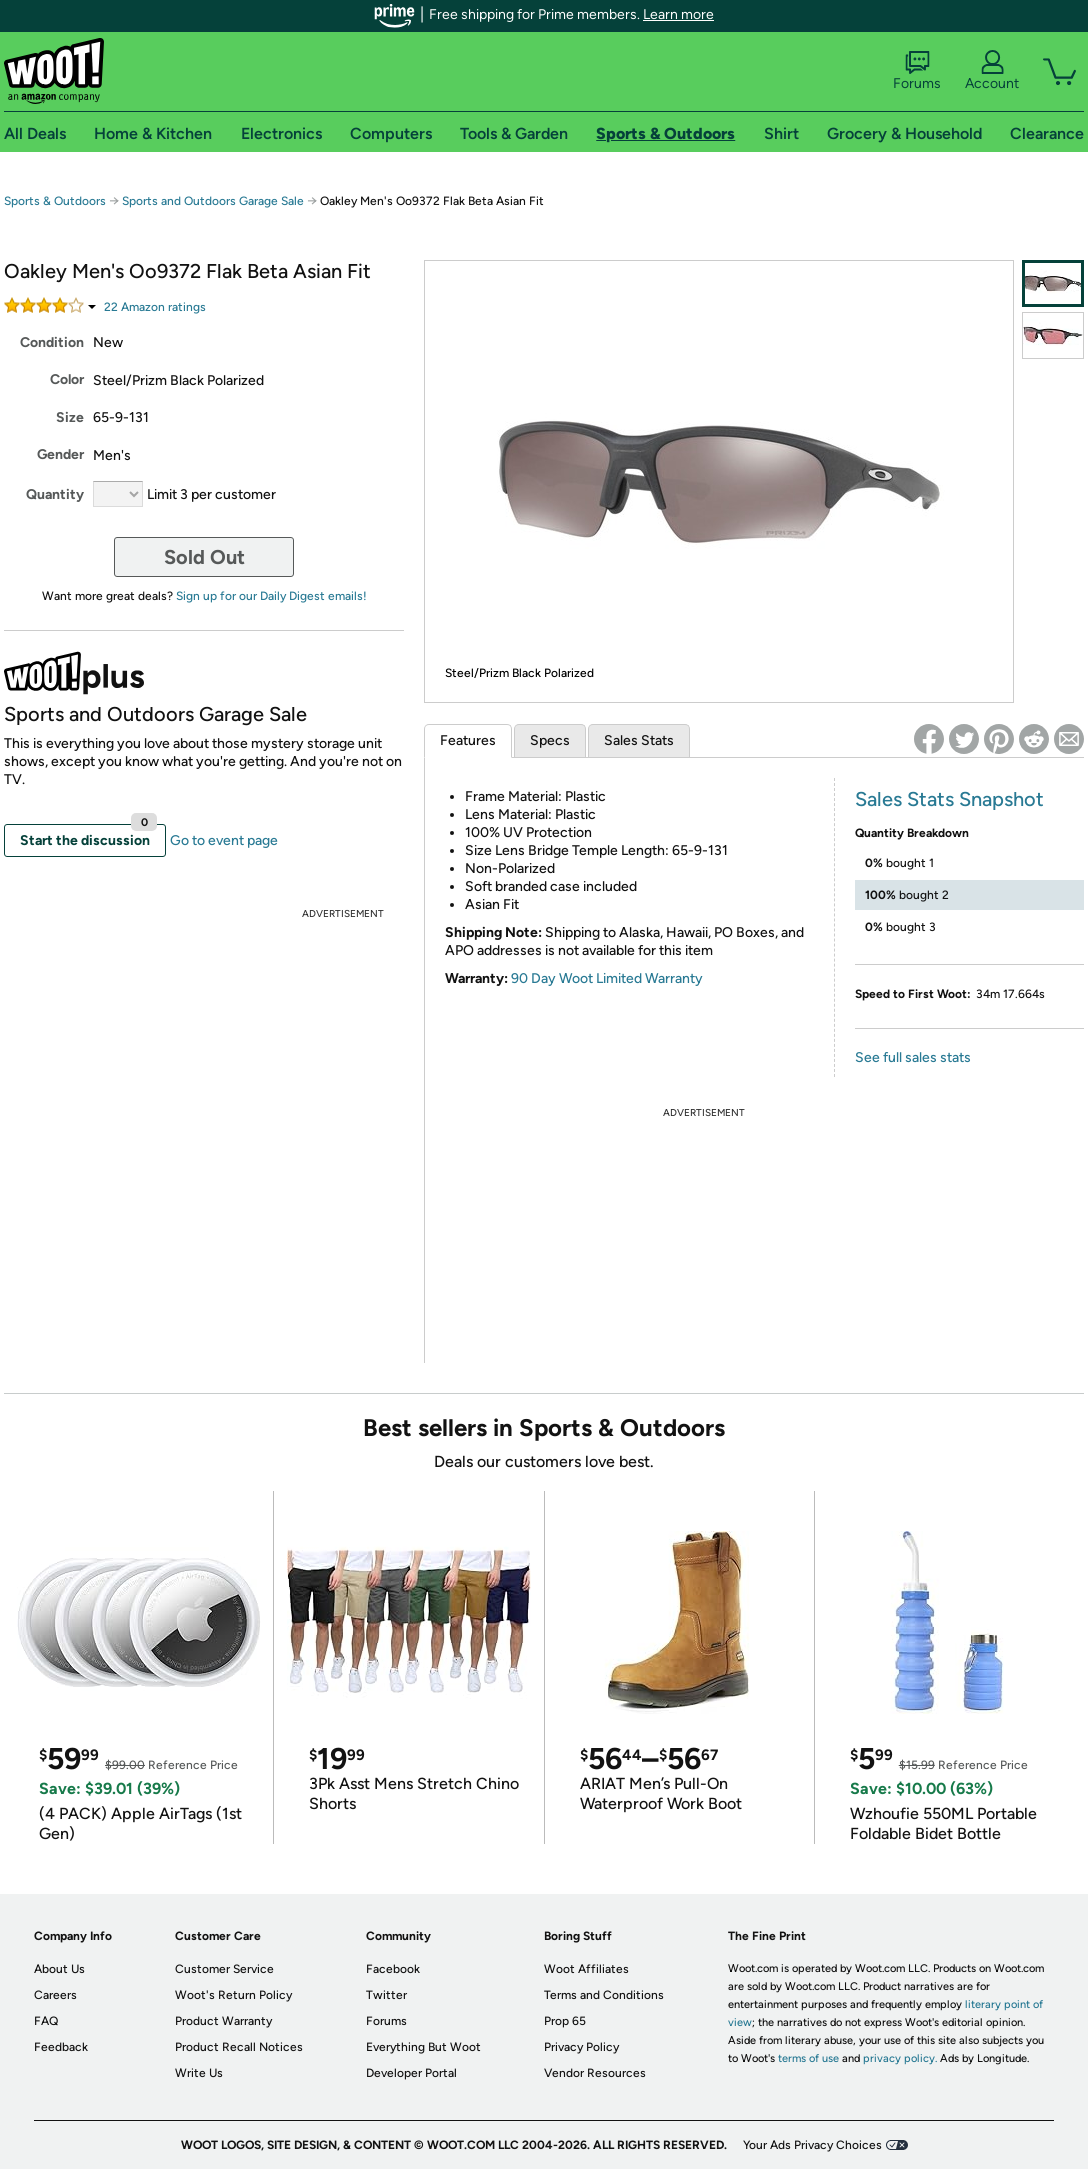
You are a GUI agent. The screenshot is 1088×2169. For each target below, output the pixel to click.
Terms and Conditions (604, 1995)
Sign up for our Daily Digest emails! (271, 596)
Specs (550, 740)
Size (70, 417)
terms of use (808, 2058)
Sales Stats (639, 740)
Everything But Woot (423, 2047)
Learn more (678, 14)
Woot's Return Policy (233, 1995)
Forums (917, 71)
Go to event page (224, 840)
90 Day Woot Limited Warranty (607, 978)
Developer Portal (411, 2073)
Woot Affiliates (586, 1969)
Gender (60, 454)
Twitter (386, 1995)
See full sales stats (913, 1057)
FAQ (46, 2021)
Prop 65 (565, 2021)
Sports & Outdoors (55, 201)
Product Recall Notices (239, 2047)
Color (67, 379)
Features (468, 740)
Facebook (393, 1969)
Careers (55, 1995)
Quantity (55, 494)
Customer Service (224, 1969)
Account (992, 71)
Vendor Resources (595, 2073)
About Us (59, 1969)
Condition (52, 342)
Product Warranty (223, 2021)
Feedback (61, 2047)
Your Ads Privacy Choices (812, 2145)
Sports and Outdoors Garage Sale (213, 201)
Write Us (199, 2073)
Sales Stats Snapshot (949, 799)
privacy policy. (900, 2058)
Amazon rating (155, 307)
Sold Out (204, 557)
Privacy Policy (581, 2047)
